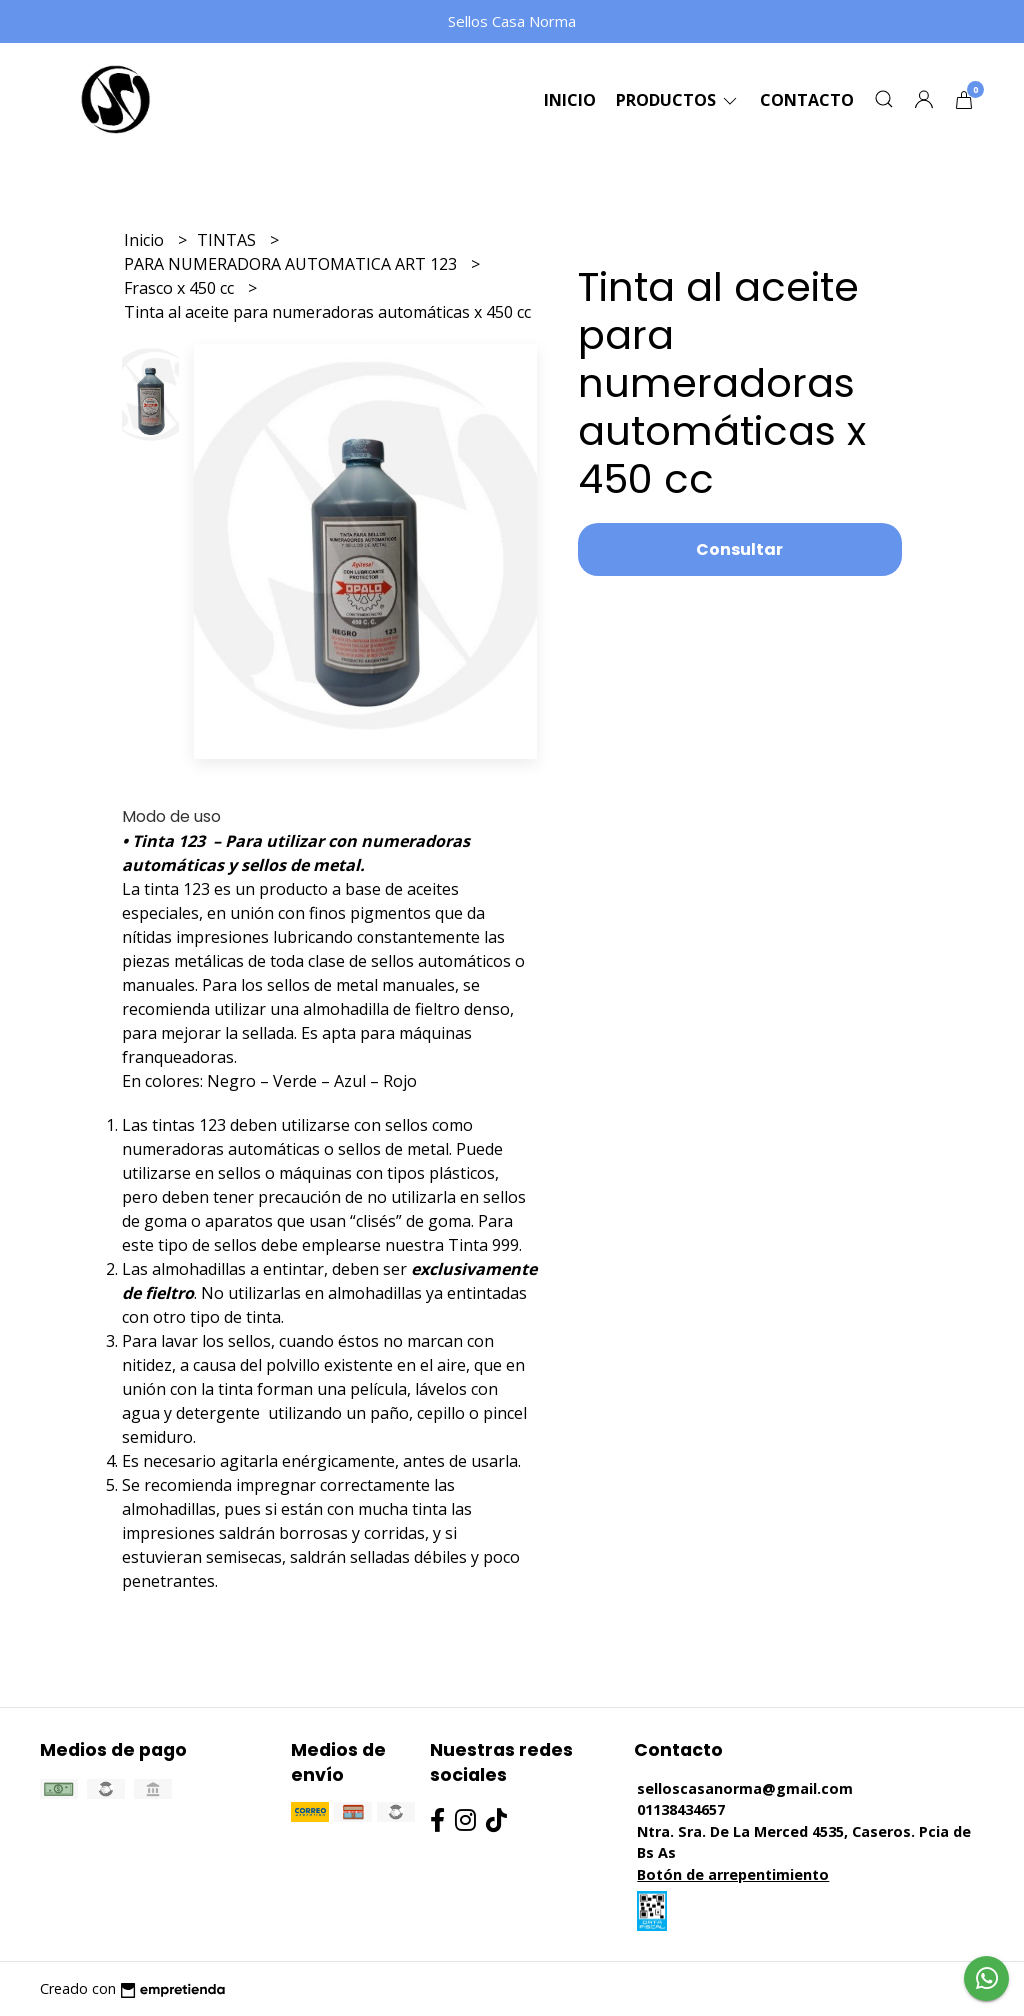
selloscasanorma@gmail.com (745, 1788)
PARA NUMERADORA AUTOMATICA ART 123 (292, 264)
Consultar (739, 549)
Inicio (570, 100)
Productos (678, 100)
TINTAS (228, 240)
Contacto (807, 100)
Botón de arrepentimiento (733, 1874)
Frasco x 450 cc (181, 288)
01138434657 (681, 1809)
